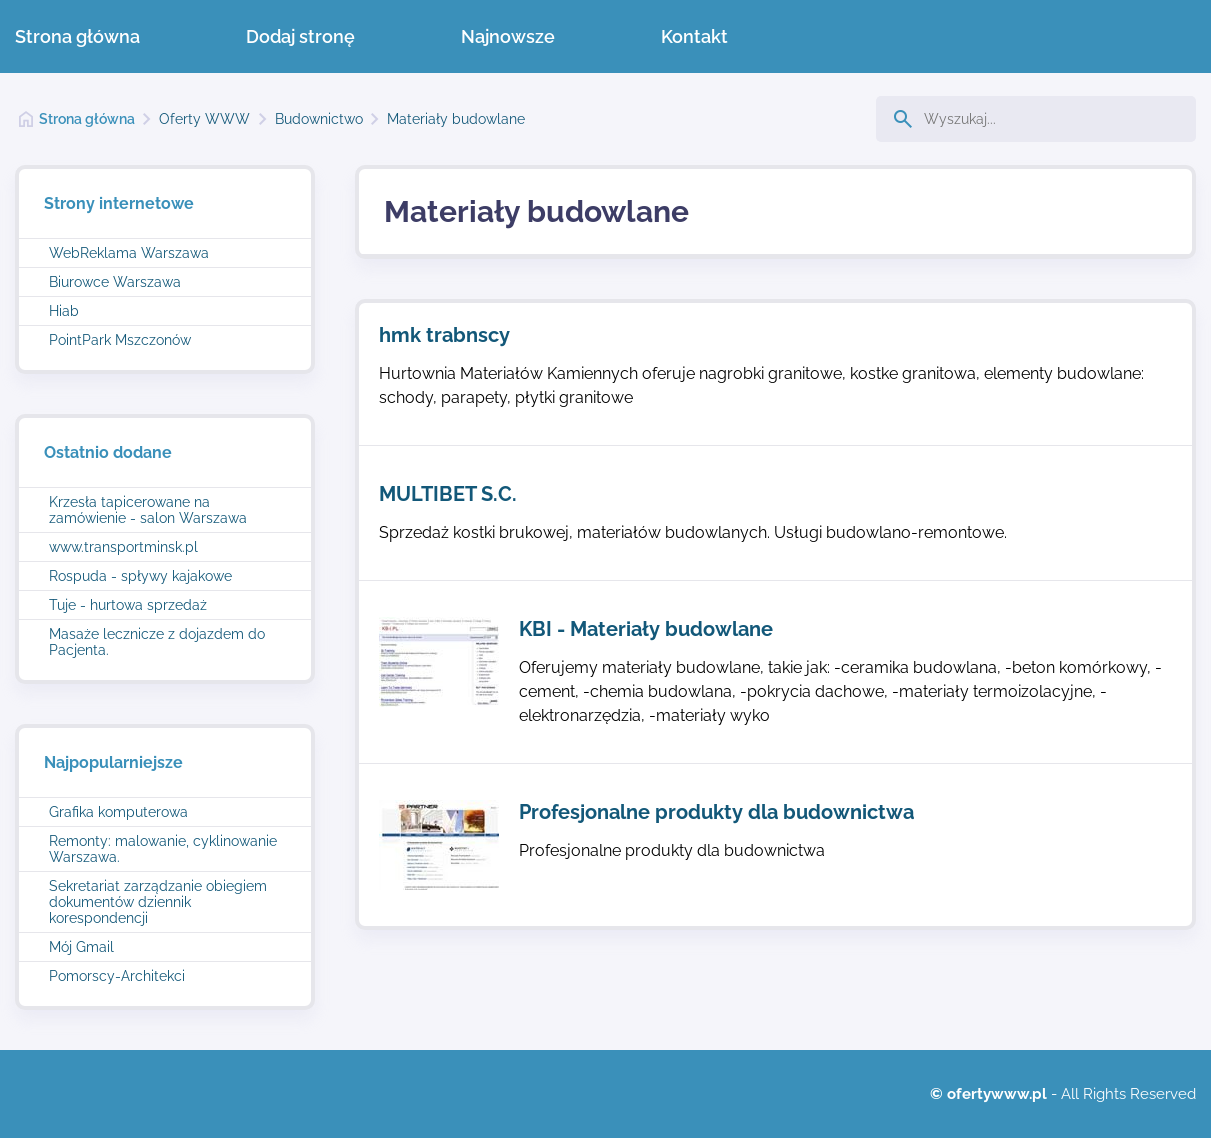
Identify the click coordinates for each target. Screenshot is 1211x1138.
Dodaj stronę (300, 36)
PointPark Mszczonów (120, 340)
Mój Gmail (81, 947)
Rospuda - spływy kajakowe (140, 576)
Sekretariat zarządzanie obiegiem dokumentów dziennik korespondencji (158, 902)
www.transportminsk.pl (123, 547)
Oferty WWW (204, 119)
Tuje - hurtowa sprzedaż (128, 605)
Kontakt (694, 36)
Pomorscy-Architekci (117, 976)
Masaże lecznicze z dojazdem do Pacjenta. (157, 642)
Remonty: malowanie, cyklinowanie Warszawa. (163, 849)
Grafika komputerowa (118, 812)
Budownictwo (319, 119)
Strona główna (77, 36)
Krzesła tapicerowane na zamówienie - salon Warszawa (148, 510)
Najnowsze (508, 36)
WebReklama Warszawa (129, 253)
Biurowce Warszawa (115, 282)
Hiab (64, 311)
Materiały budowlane (456, 119)
